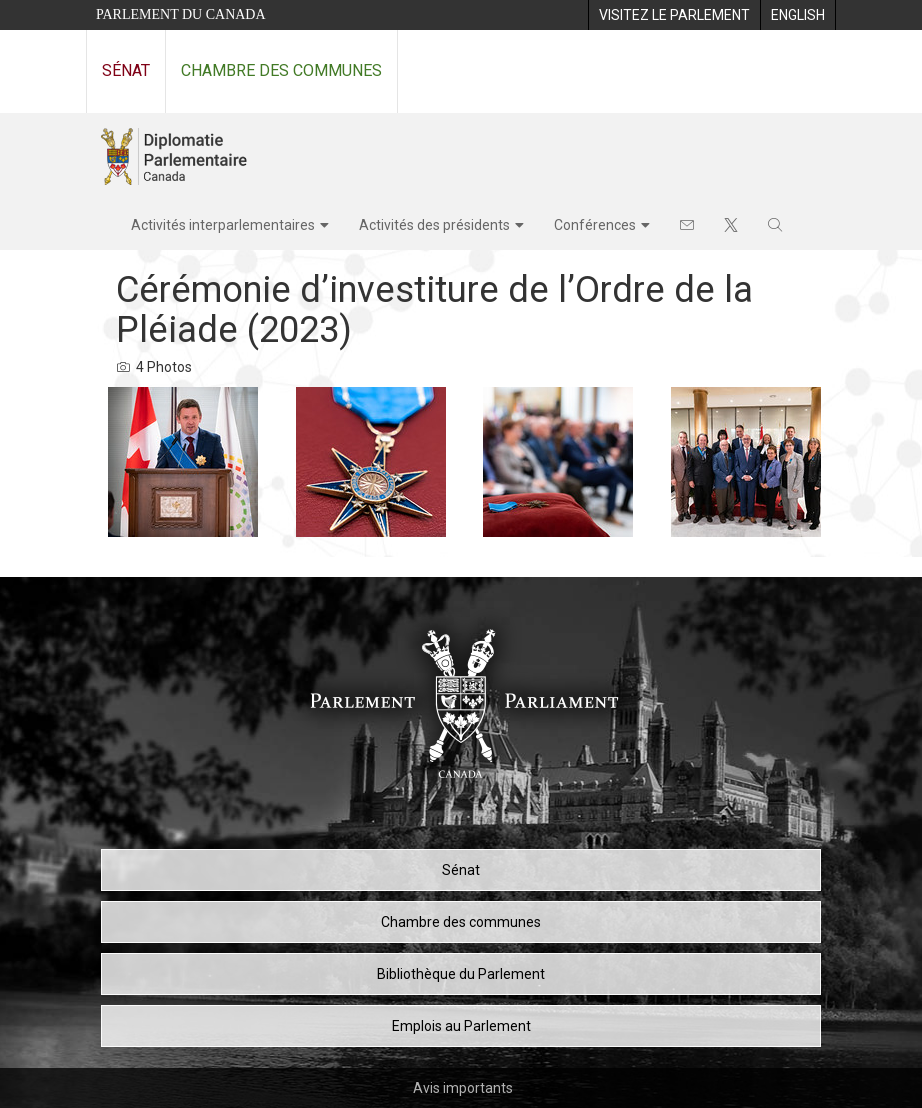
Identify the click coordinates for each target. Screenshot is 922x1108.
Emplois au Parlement (461, 1026)
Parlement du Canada (181, 14)
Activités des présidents (434, 225)
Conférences (595, 225)
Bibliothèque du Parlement (461, 974)
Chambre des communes (281, 70)
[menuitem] (674, 15)
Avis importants (463, 1088)
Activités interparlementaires (223, 225)
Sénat (126, 70)
